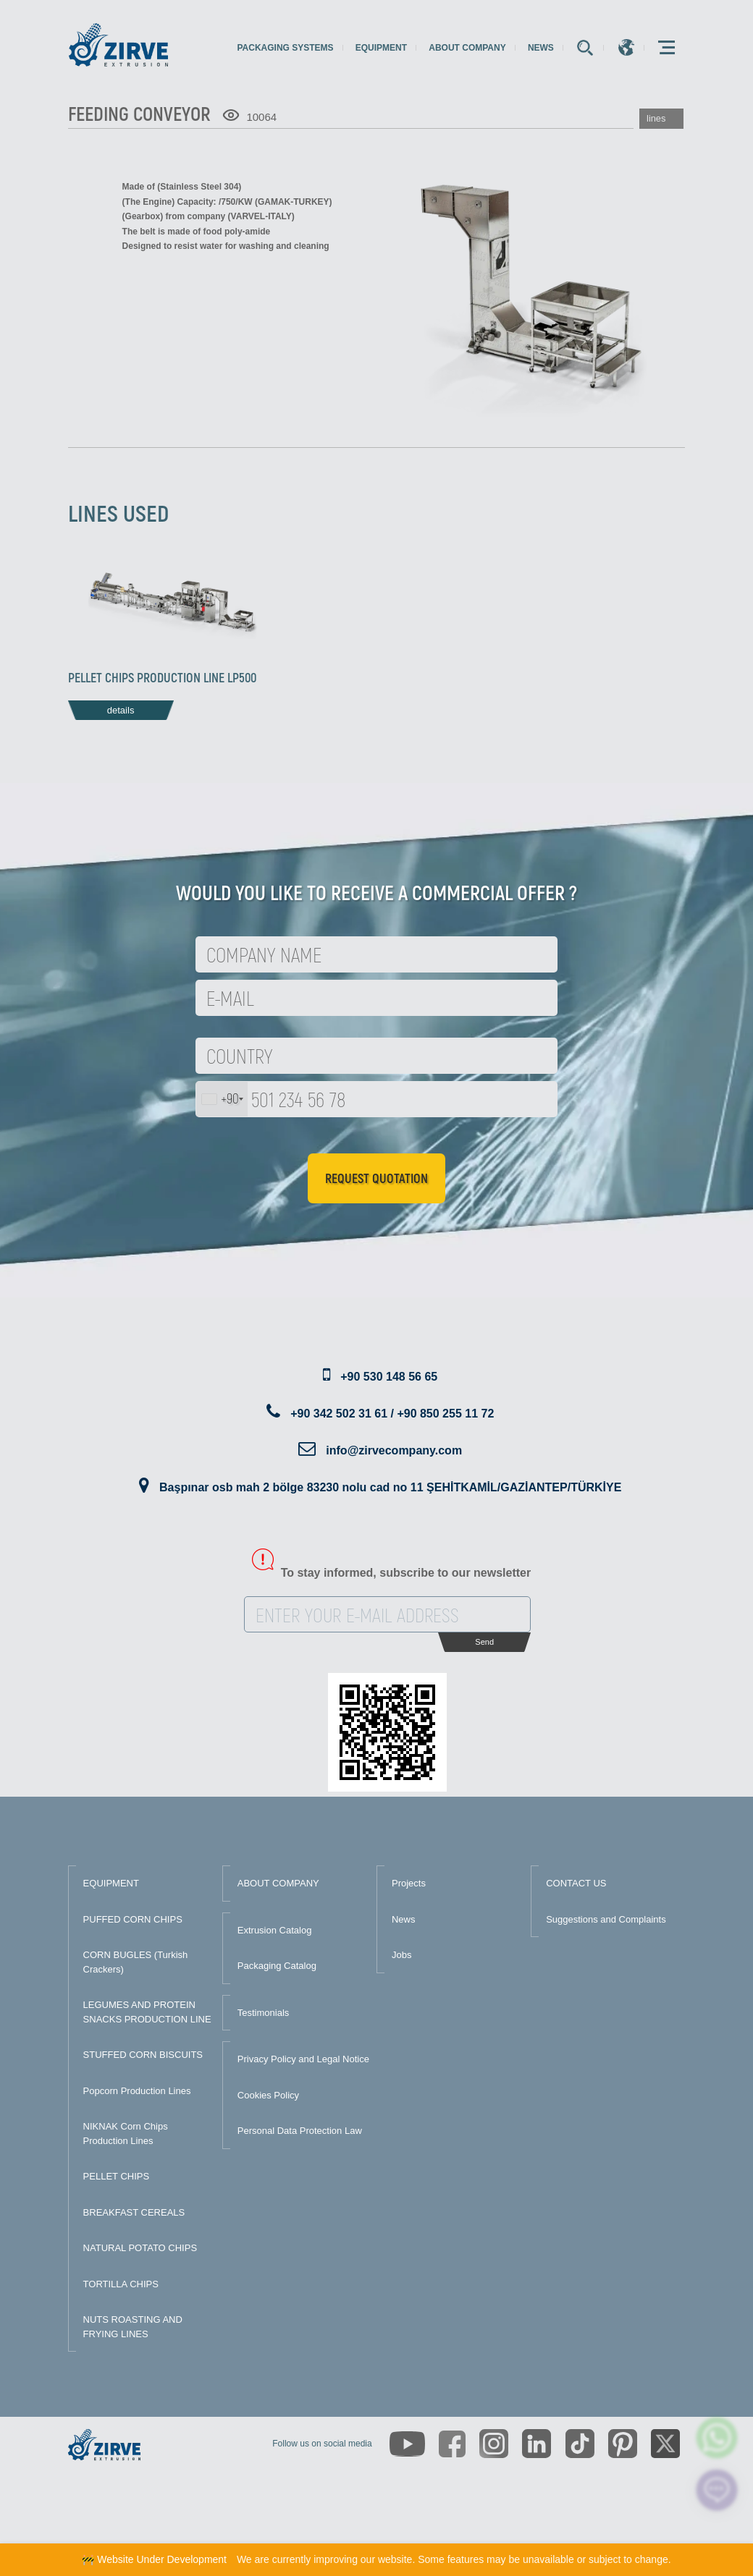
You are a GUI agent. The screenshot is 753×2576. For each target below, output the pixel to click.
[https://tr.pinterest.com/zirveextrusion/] (622, 2443)
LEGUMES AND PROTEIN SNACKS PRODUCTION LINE (147, 2012)
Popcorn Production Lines (137, 2090)
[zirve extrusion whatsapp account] (717, 2438)
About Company (467, 48)
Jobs (401, 1954)
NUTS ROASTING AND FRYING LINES (132, 2326)
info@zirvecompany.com (394, 1450)
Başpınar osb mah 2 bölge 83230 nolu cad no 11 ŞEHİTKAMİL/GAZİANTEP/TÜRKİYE (390, 1487)
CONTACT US (576, 1883)
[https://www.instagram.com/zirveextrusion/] (493, 2443)
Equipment (381, 48)
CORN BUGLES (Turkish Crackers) (135, 1962)
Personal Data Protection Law (299, 2130)
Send (484, 1641)
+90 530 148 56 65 (388, 1376)
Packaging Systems (285, 48)
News (541, 48)
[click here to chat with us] (717, 2490)
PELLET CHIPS (116, 2176)
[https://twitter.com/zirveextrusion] (665, 2443)
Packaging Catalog (276, 1965)
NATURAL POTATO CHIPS (140, 2247)
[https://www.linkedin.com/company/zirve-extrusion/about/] (536, 2443)
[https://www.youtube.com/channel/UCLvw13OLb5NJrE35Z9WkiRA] (407, 2444)
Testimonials (263, 2012)
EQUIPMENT (111, 1883)
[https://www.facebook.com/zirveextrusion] (452, 2444)
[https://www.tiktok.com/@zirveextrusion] (579, 2443)
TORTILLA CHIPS (121, 2284)
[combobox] (222, 1099)
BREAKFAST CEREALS (134, 2212)
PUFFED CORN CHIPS (132, 1919)
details (121, 710)
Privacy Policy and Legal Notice (303, 2059)
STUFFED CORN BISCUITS (143, 2054)
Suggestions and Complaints (606, 1919)
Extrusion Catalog (274, 1930)
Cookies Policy (268, 2095)
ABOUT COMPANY (278, 1883)
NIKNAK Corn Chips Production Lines (125, 2133)
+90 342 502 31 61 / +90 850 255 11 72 (392, 1413)
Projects (409, 1883)
